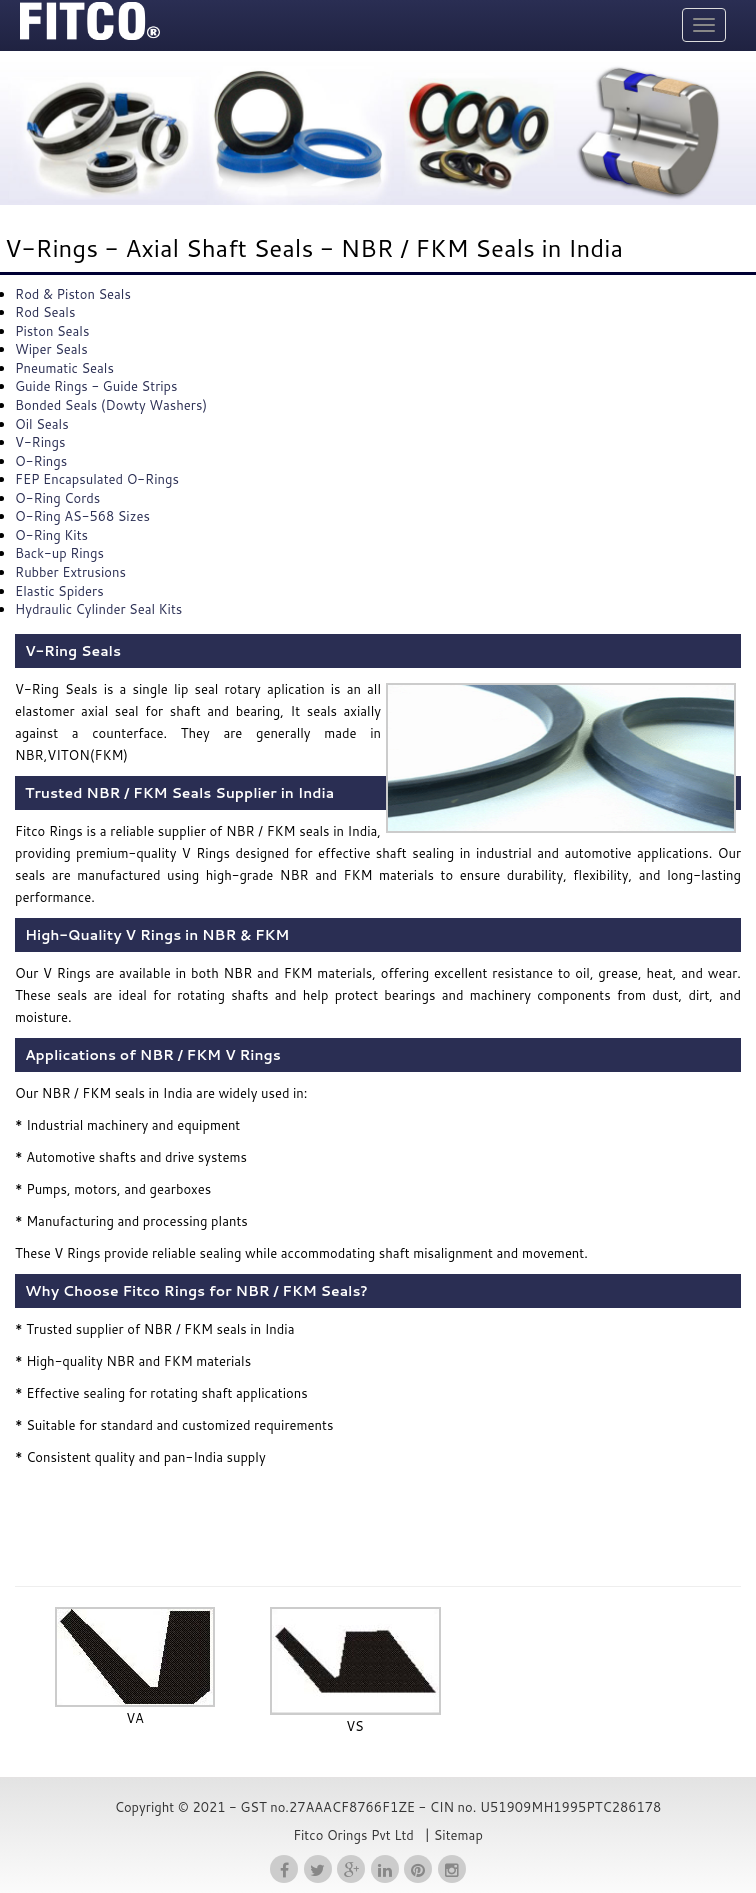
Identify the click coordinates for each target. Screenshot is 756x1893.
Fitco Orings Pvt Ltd (353, 1835)
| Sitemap (452, 1835)
